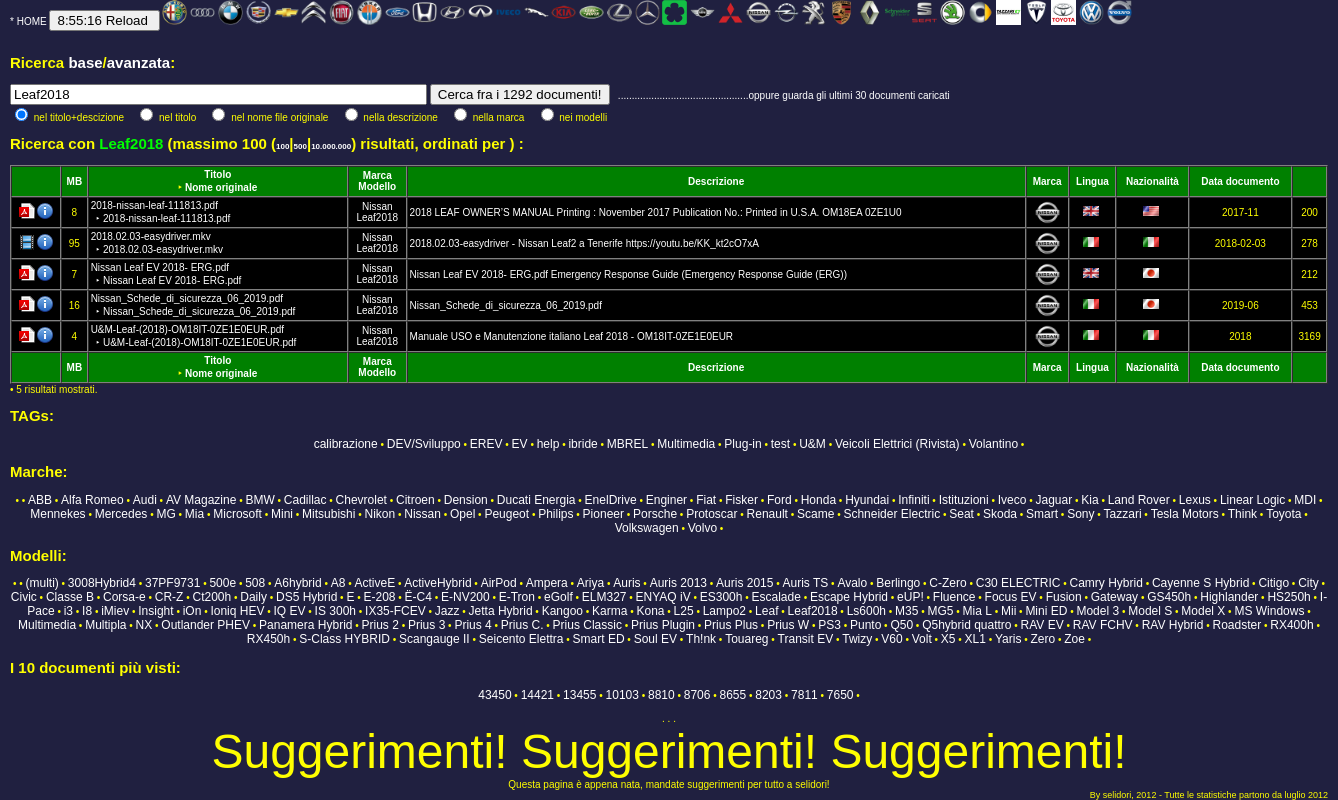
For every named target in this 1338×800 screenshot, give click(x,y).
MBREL (627, 444)
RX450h (268, 639)
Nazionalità (1152, 181)
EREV (486, 444)
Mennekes (57, 514)
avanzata (138, 62)
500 (300, 146)
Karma (609, 611)
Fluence (954, 597)
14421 (537, 695)
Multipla (105, 625)
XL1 (975, 639)
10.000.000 (331, 146)
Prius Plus (731, 625)
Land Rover (1139, 500)
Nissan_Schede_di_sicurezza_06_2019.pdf (506, 305)
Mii (1008, 611)
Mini (282, 514)
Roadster (1237, 625)
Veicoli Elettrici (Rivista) (897, 444)
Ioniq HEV (237, 611)
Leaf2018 (377, 217)
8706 (697, 695)
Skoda (1000, 514)
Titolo (217, 174)
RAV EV (1042, 625)
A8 (338, 583)
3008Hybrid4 (102, 583)
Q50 (901, 625)
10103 (622, 695)
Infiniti (913, 500)
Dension (466, 500)
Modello (377, 186)
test (780, 444)
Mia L (977, 611)
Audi (145, 500)
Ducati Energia (536, 500)
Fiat (706, 500)
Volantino (993, 444)
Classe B (70, 597)
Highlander (1229, 597)
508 (255, 583)
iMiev (115, 611)
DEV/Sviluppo (424, 444)
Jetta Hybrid (501, 611)
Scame (815, 514)
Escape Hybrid (849, 597)
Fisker (741, 500)
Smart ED (599, 639)
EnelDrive (611, 500)
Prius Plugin (663, 625)
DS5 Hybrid (306, 597)
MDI (1305, 500)
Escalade (776, 597)
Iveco (1012, 500)
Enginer (666, 500)
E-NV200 (465, 597)
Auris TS (806, 583)
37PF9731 (172, 583)
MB (75, 181)
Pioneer (603, 514)
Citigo (1273, 583)
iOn (192, 611)
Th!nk (701, 639)
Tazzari (1123, 514)
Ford (779, 500)
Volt (922, 639)
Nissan (377, 206)
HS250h (1288, 597)
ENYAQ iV (663, 597)
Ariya (590, 583)
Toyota (1283, 514)
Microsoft (237, 514)
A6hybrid (297, 583)
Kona (650, 611)
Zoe (1074, 639)
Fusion (1064, 597)
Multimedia (686, 444)
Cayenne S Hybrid (1200, 583)
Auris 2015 (744, 583)
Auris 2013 (678, 583)
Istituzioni (964, 500)
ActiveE (374, 583)
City (1308, 583)
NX (144, 625)
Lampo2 (724, 611)
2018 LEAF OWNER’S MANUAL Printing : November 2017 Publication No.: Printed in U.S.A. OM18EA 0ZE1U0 (656, 212)
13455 (579, 695)
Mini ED (1046, 611)
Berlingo (898, 583)
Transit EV (806, 639)
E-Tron (517, 597)
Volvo (702, 528)
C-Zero (947, 583)
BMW (259, 500)
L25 (684, 611)
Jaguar (1054, 500)
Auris (626, 583)
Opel (462, 514)
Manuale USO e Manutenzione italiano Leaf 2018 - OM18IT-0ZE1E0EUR (572, 336)
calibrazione (346, 444)
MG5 (941, 611)
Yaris (1008, 639)
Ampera (547, 583)
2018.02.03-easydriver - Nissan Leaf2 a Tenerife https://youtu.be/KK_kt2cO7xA (584, 243)
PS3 (829, 625)
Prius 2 (380, 625)
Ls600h (866, 611)
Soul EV (655, 639)
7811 (804, 695)
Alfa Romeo (92, 500)
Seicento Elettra (521, 639)
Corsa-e (124, 597)
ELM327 (604, 597)
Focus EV (1011, 597)
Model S (1150, 611)
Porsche (655, 514)
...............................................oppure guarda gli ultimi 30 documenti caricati (784, 95)
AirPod (499, 583)
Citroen (415, 500)
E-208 (379, 597)
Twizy (857, 639)
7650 (840, 695)
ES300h (721, 597)
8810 (661, 695)
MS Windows (1269, 611)
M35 (906, 611)
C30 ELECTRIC (1018, 583)
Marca (377, 175)
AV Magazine (201, 500)
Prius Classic (587, 625)
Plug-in (742, 444)
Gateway (1114, 597)
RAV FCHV (1103, 625)
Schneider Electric (891, 514)
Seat (961, 514)
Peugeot (506, 514)
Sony (1080, 514)
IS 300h (335, 611)
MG (165, 514)
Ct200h (211, 597)
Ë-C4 (418, 597)
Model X (1203, 611)
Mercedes (121, 514)
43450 (494, 695)
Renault (767, 514)
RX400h (1291, 625)
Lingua (1092, 181)
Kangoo (562, 611)
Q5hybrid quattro (966, 625)
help (548, 444)
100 (282, 146)
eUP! (910, 597)
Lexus (1195, 500)
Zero (1042, 639)
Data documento (1240, 181)
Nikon (379, 514)
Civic (24, 597)
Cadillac (305, 500)
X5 (948, 639)
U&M (812, 444)
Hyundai (867, 500)
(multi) (41, 583)
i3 (68, 611)
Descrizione (716, 181)
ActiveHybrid (437, 583)
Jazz (447, 611)
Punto (865, 625)
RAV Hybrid (1173, 625)
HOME (32, 21)
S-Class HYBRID (344, 639)
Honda (818, 500)
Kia (1089, 500)
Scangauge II (434, 639)
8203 (768, 695)
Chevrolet (361, 500)
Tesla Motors (1185, 514)
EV (520, 444)
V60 (891, 639)
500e (222, 583)
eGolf (558, 597)
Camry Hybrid (1106, 583)
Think (1242, 514)
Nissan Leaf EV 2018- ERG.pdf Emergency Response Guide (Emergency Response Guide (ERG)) (628, 274)
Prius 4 (472, 625)
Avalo (852, 583)
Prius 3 (426, 625)
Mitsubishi (328, 514)
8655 (733, 695)
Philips (555, 514)
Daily (253, 597)
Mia (194, 514)
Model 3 (1097, 611)
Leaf (766, 611)
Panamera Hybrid (305, 625)
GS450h (1169, 597)
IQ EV (290, 611)
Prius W (788, 625)
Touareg (746, 639)
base (85, 62)
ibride (582, 444)
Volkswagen (647, 528)
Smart (1042, 514)
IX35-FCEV (395, 611)
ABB (40, 500)
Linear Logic (1252, 500)
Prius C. (522, 625)
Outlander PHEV (205, 625)
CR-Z (169, 597)
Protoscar (711, 514)
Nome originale (221, 187)
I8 (87, 611)
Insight (155, 611)
